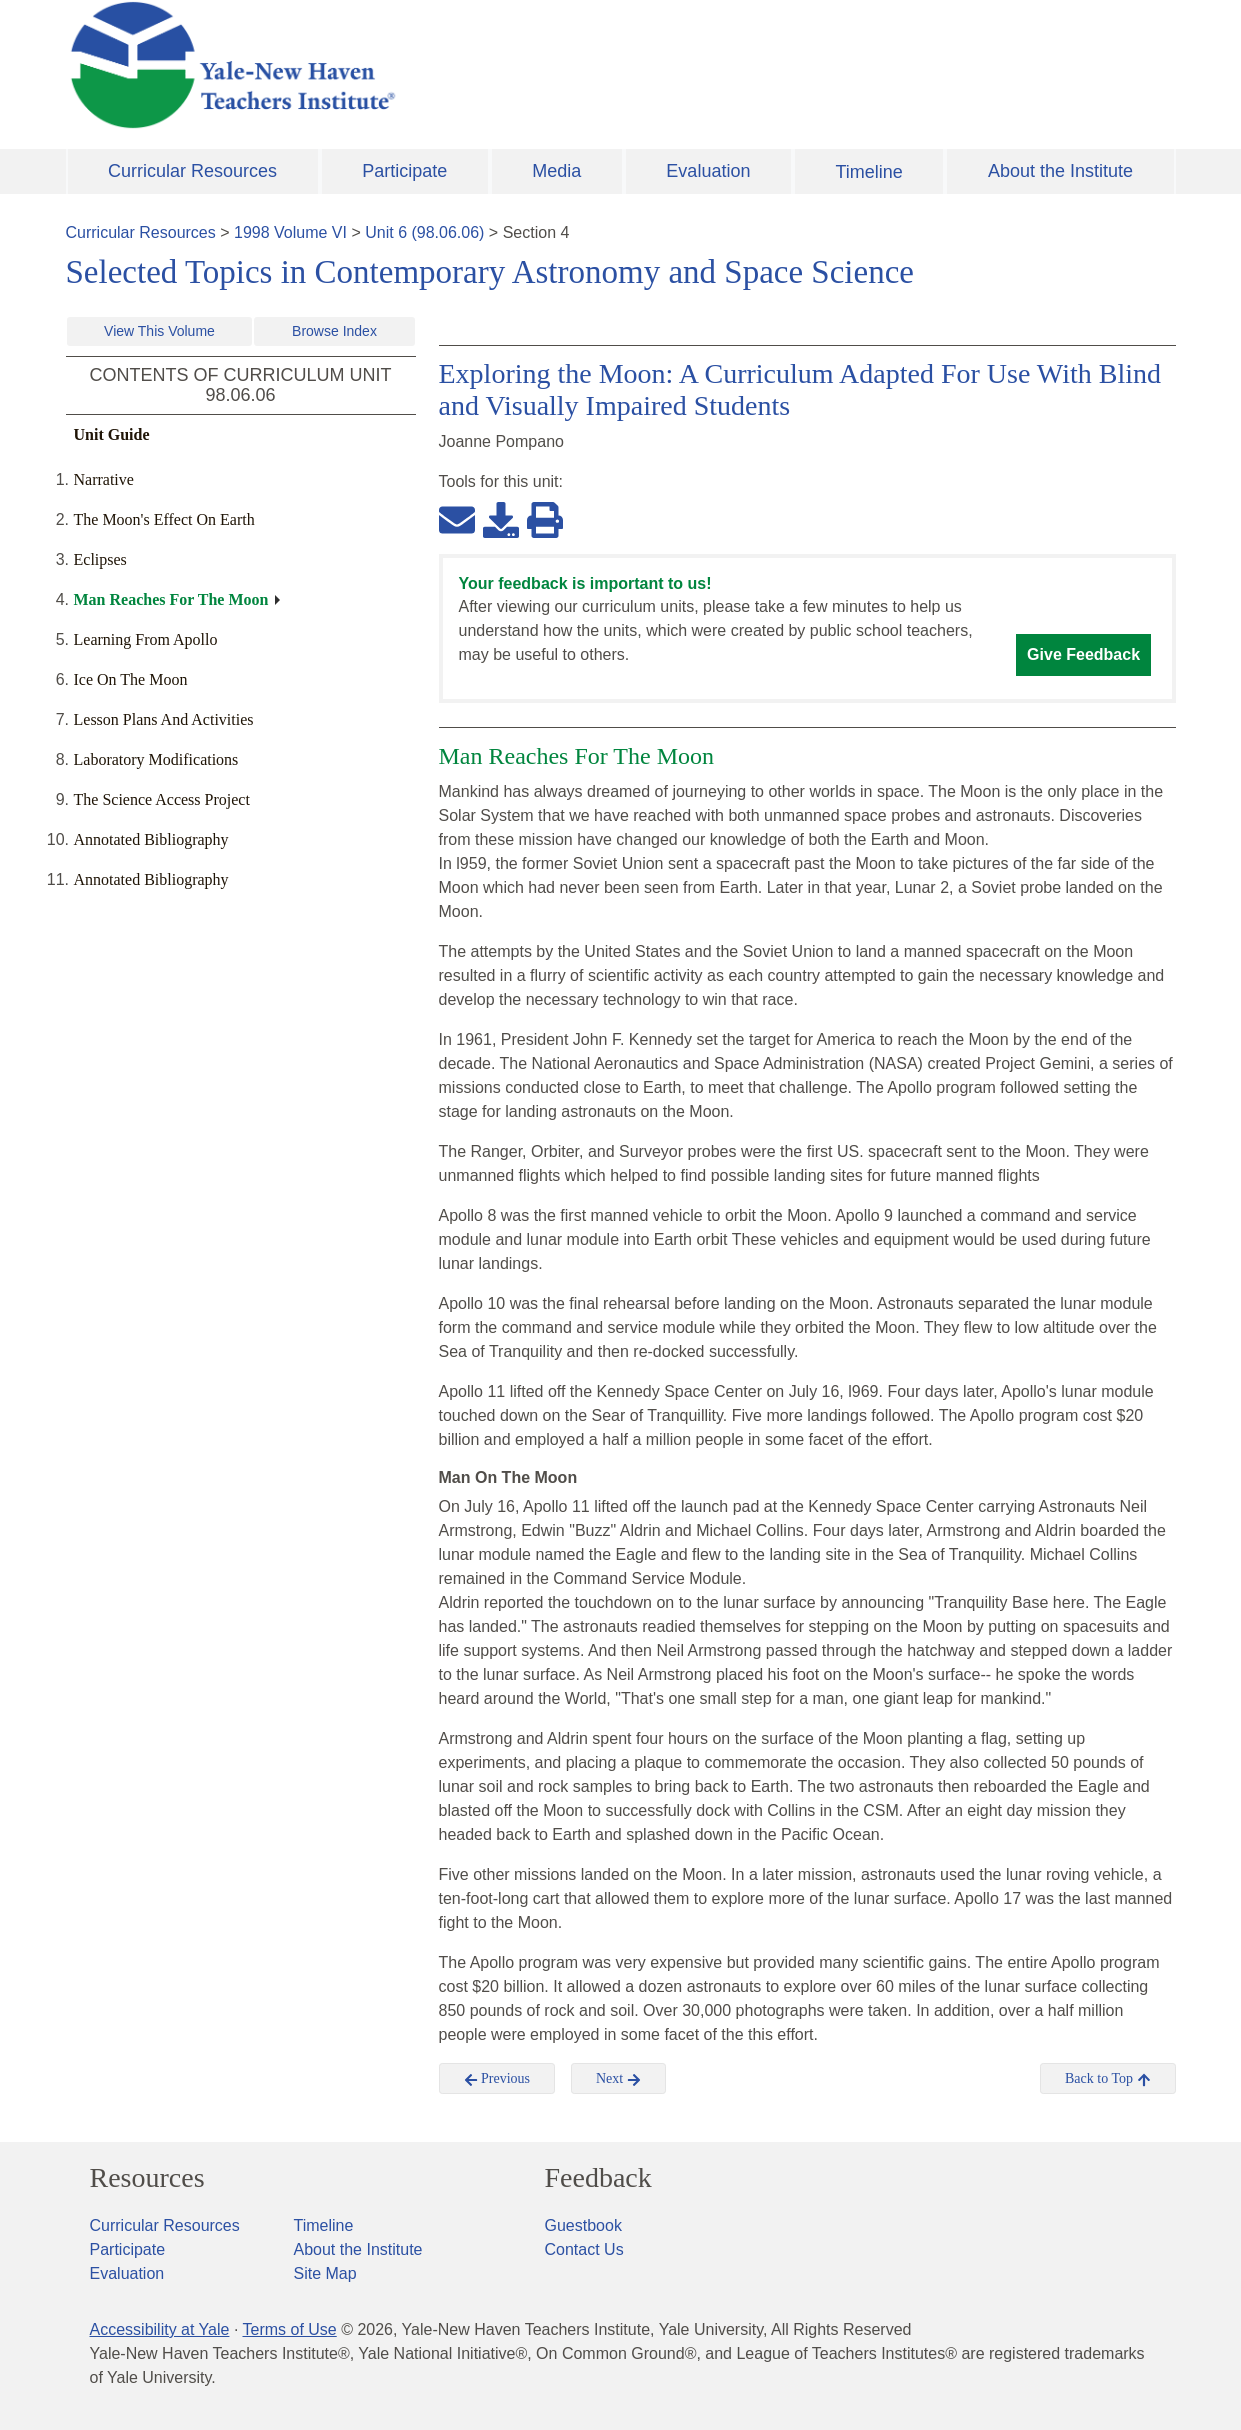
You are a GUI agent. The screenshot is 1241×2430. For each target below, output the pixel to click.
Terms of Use (289, 2329)
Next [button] (618, 2079)
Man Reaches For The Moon (171, 599)
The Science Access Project (162, 799)
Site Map (325, 2273)
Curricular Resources (192, 171)
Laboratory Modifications (156, 759)
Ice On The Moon (131, 679)
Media (556, 171)
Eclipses (100, 559)
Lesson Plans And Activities (164, 719)
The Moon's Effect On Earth (164, 519)
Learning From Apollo (146, 639)
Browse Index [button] (334, 331)
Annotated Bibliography (151, 839)
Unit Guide (112, 434)
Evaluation (708, 171)
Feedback (598, 2178)
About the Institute (1060, 171)
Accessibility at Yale (160, 2329)
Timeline (868, 172)
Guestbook (583, 2225)
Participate (404, 171)
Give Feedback (1083, 654)
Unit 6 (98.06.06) (424, 232)
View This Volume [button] (159, 331)
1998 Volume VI (290, 232)
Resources (147, 2178)
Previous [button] (497, 2079)
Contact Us (584, 2249)
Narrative (104, 479)
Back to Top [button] (1107, 2079)
